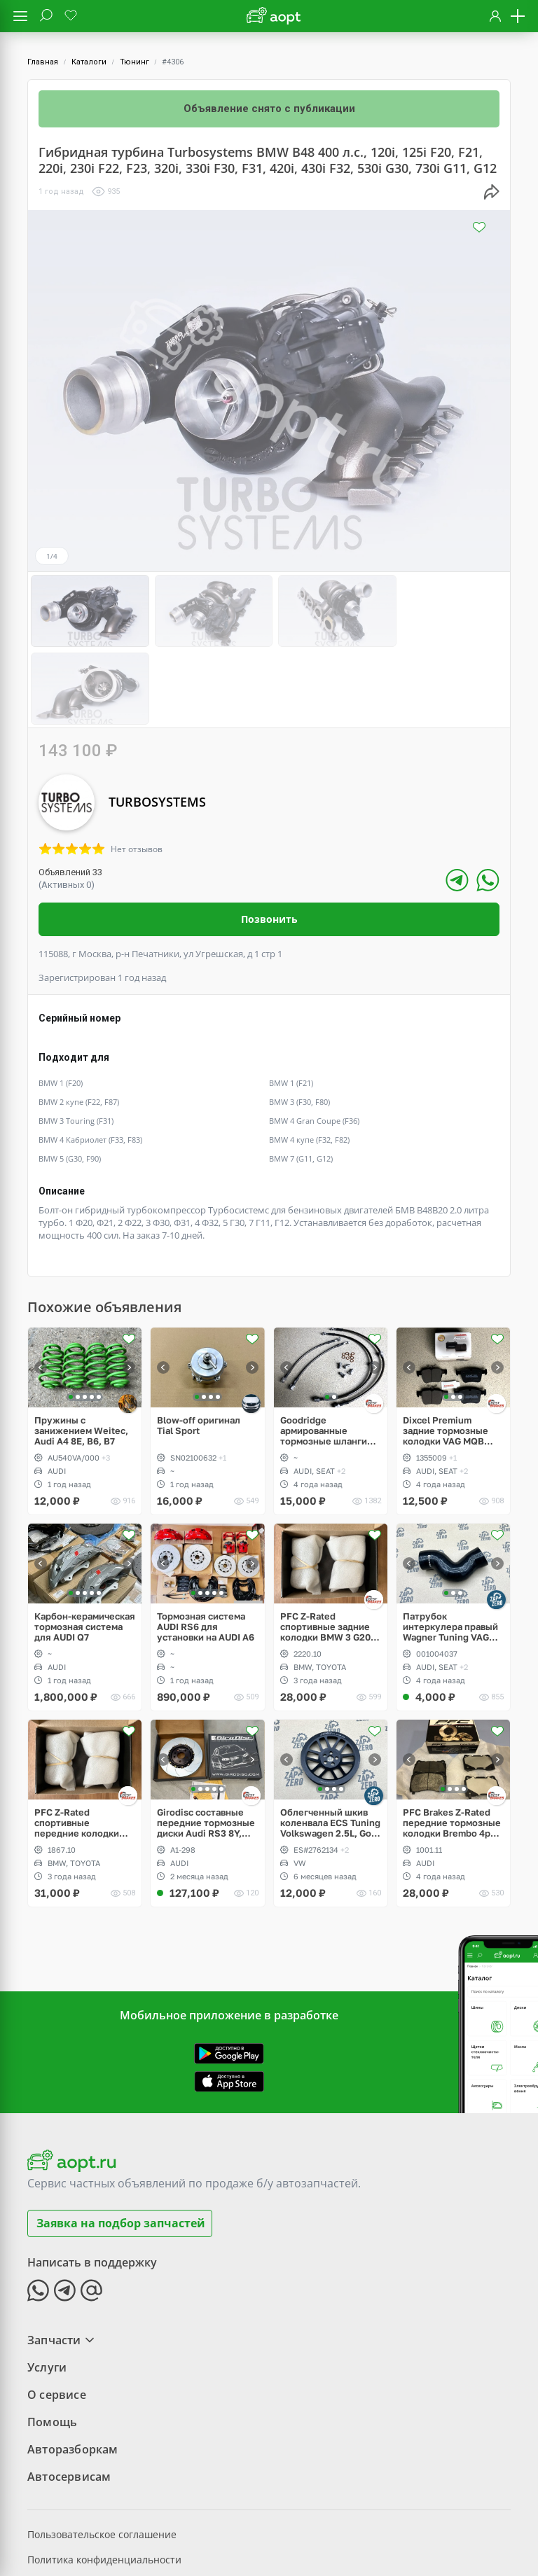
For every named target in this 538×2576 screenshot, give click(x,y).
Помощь (52, 2342)
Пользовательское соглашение (102, 2454)
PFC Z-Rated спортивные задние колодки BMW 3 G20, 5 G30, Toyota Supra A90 (330, 1547)
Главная (42, 62)
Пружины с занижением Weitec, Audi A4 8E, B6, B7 (81, 1351)
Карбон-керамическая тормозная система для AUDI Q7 (84, 1547)
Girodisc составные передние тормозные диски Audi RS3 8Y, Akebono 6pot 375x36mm (206, 1743)
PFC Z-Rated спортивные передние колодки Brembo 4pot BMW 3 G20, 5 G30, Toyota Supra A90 (79, 1743)
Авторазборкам (72, 2369)
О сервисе (56, 2315)
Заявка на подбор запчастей (120, 2143)
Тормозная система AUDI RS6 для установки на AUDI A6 (205, 1547)
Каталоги (88, 62)
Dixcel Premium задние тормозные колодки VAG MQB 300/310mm (445, 1351)
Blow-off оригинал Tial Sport (198, 1345)
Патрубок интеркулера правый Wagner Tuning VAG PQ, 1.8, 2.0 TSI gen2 (450, 1547)
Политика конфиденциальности (104, 2479)
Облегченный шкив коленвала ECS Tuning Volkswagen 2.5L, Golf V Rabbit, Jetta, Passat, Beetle (330, 1743)
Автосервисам (69, 2396)
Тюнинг (134, 62)
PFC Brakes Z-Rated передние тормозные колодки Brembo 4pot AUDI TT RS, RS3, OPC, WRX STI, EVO (453, 1743)
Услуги (47, 2287)
